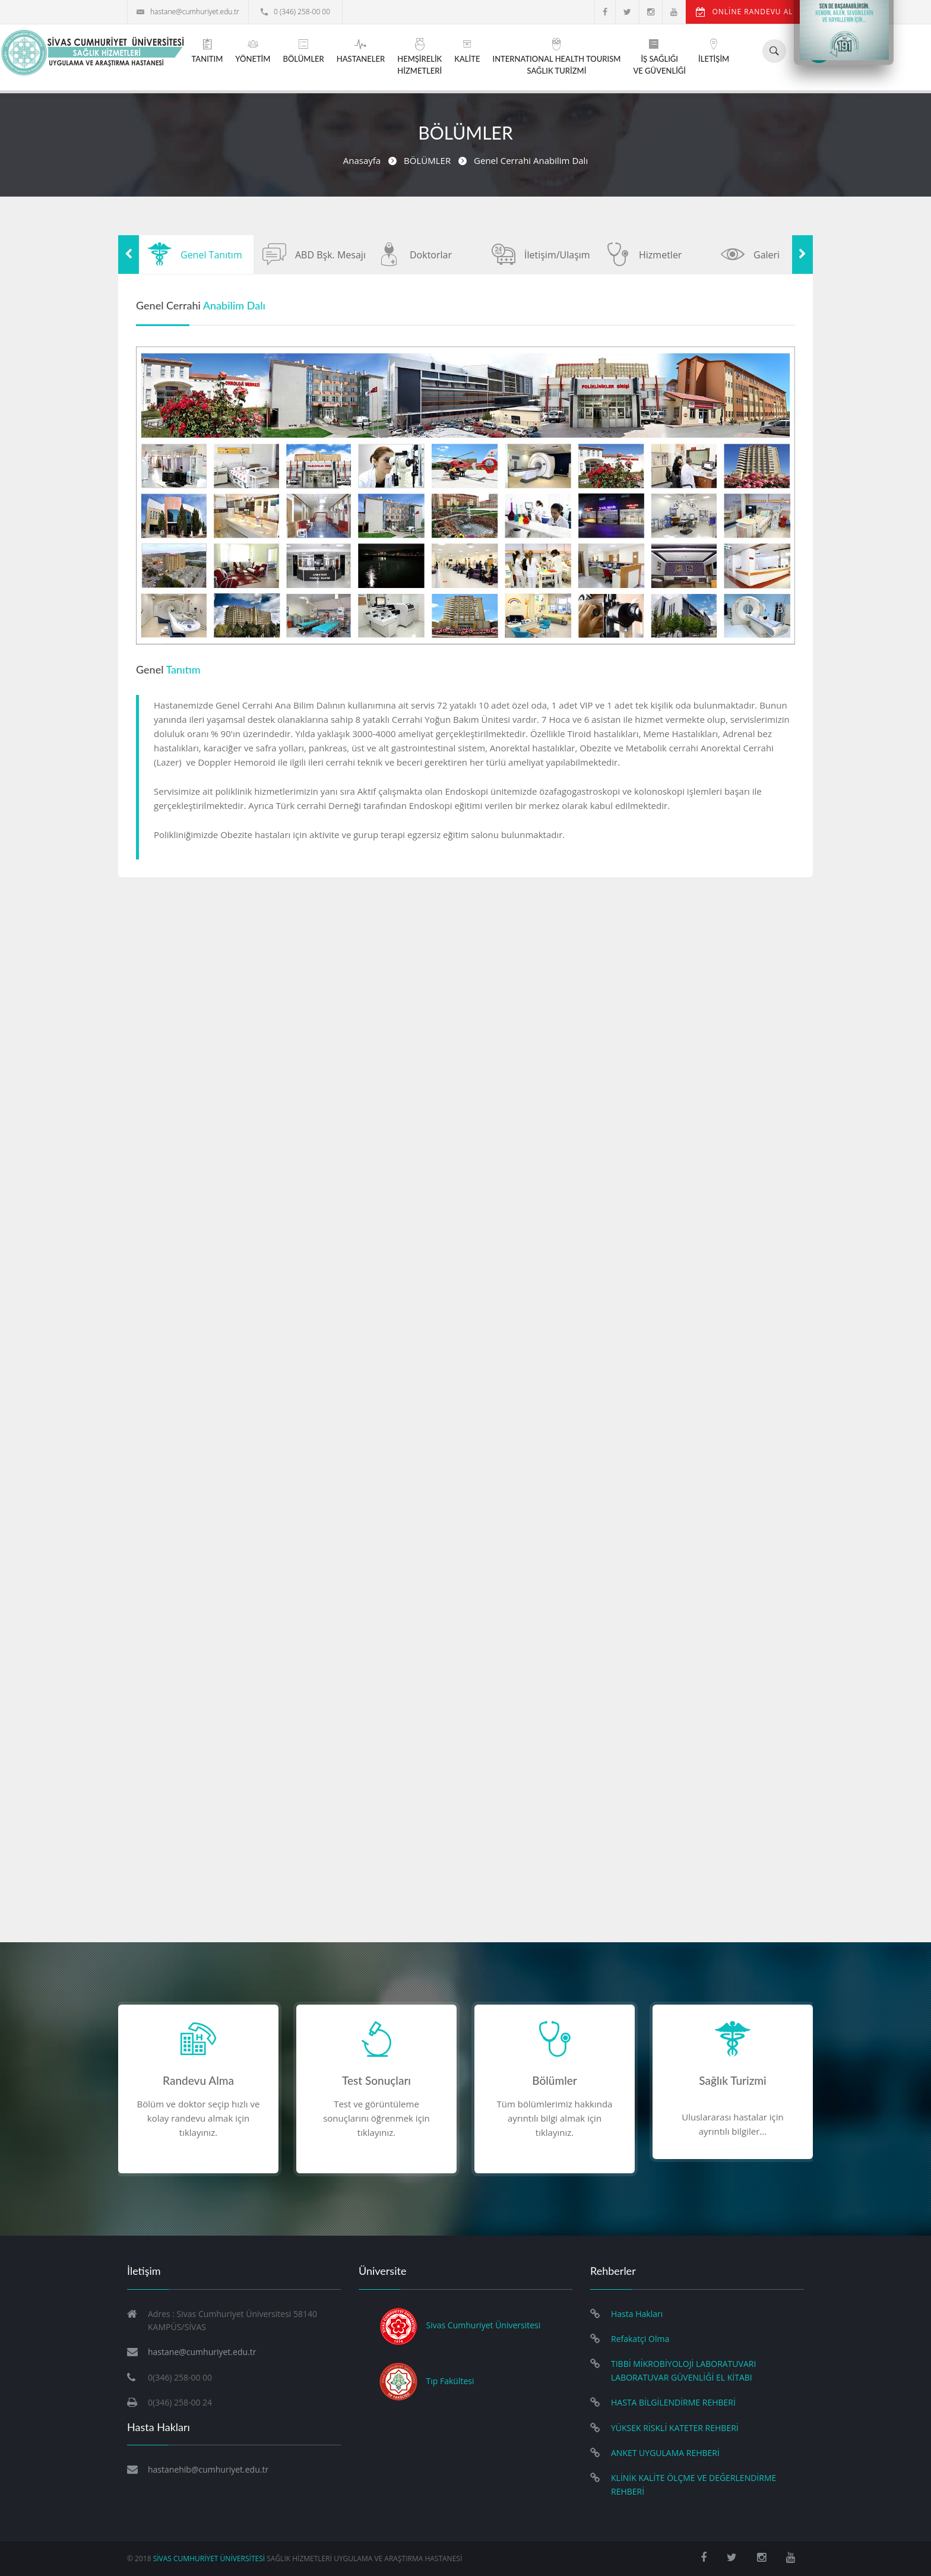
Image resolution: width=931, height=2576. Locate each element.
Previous (128, 254)
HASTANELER (361, 51)
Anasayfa (362, 160)
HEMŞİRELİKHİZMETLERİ (419, 56)
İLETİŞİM (713, 51)
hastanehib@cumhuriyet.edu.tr (208, 2469)
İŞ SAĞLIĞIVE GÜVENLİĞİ (659, 56)
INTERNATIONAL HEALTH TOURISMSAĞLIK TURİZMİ (556, 56)
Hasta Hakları (637, 2313)
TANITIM (207, 51)
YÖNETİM (252, 51)
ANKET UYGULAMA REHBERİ (665, 2452)
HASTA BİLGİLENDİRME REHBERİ (673, 2402)
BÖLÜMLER (303, 51)
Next (802, 254)
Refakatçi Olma (640, 2338)
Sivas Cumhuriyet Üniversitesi (483, 2325)
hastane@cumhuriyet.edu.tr (188, 12)
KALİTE (467, 51)
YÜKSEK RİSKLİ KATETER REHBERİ (675, 2427)
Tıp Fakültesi (450, 2380)
